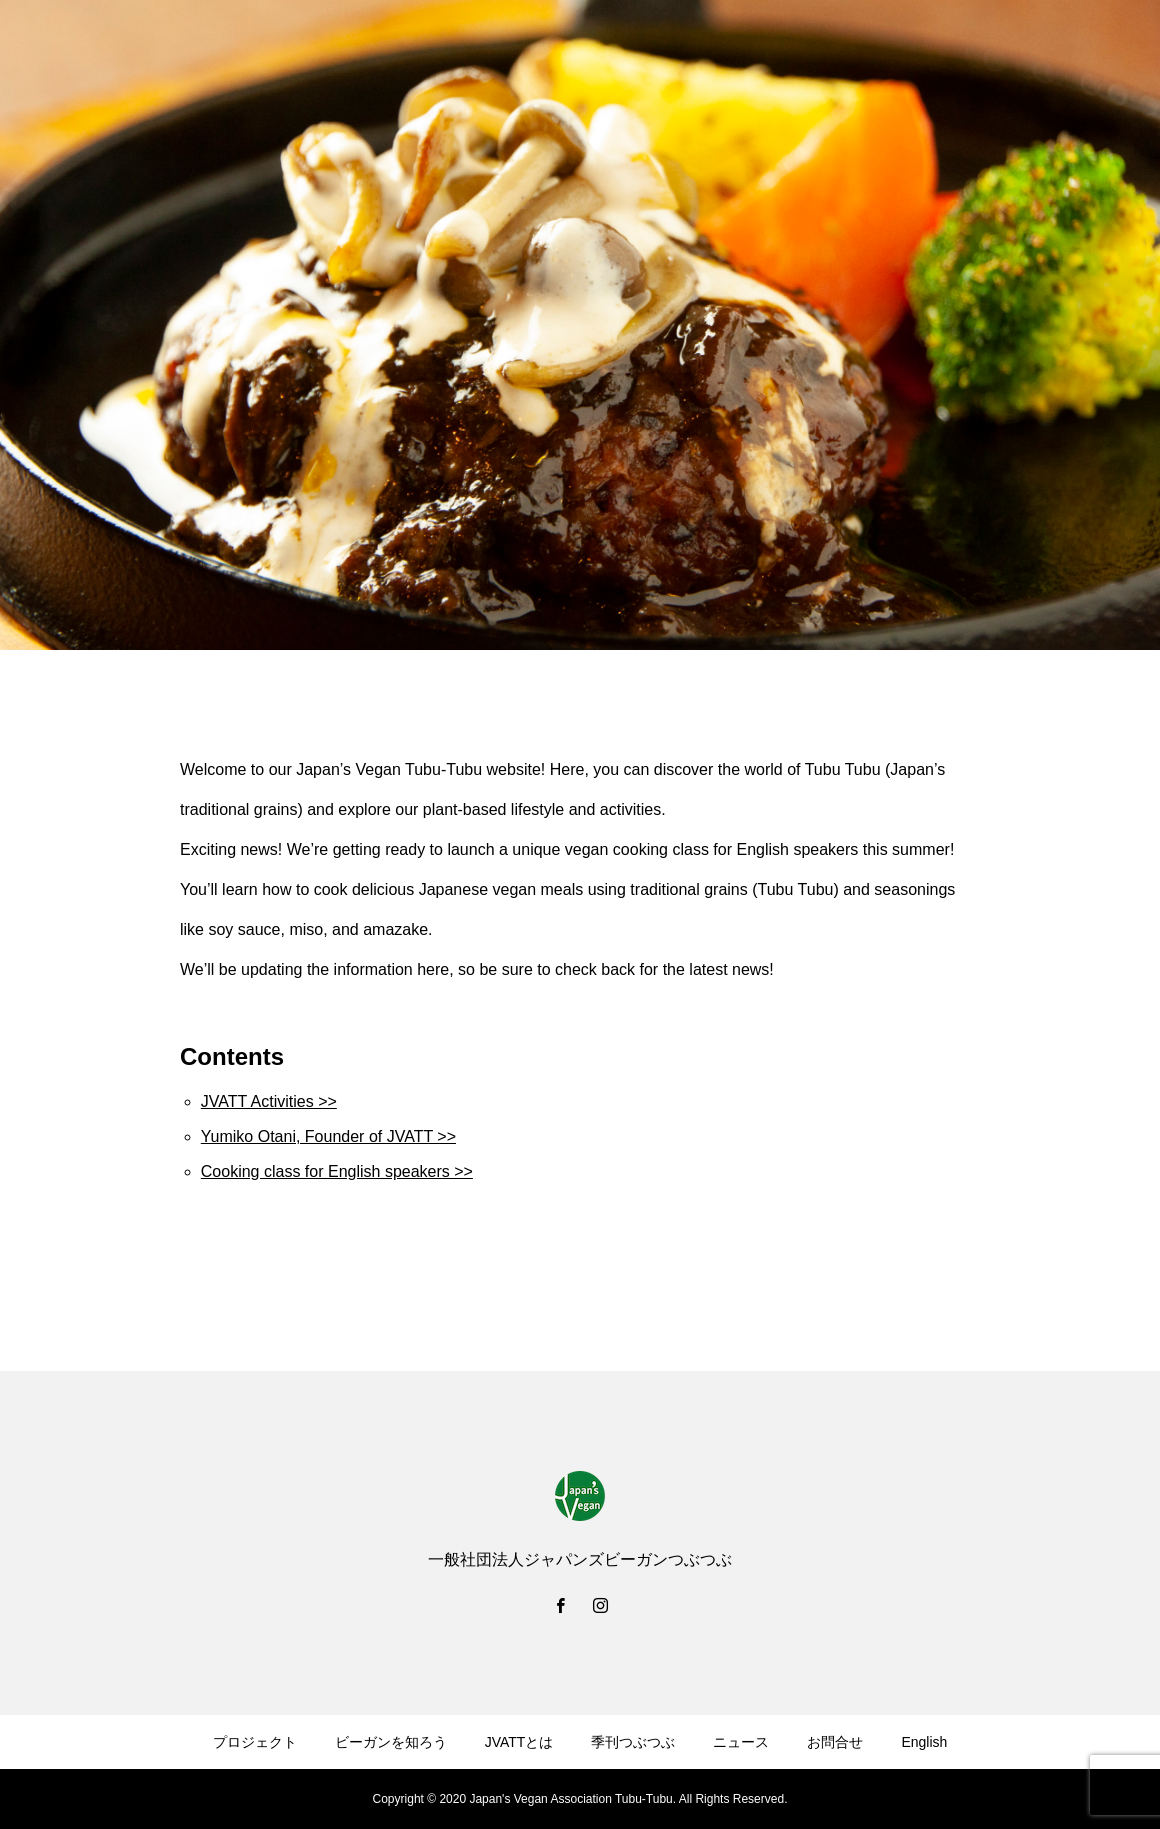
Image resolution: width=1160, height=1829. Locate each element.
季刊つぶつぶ (633, 1742)
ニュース (741, 1742)
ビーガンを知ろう (391, 1742)
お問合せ (835, 1742)
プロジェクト (255, 1742)
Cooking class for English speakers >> (337, 1171)
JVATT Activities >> (269, 1101)
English (924, 1742)
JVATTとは (519, 1742)
